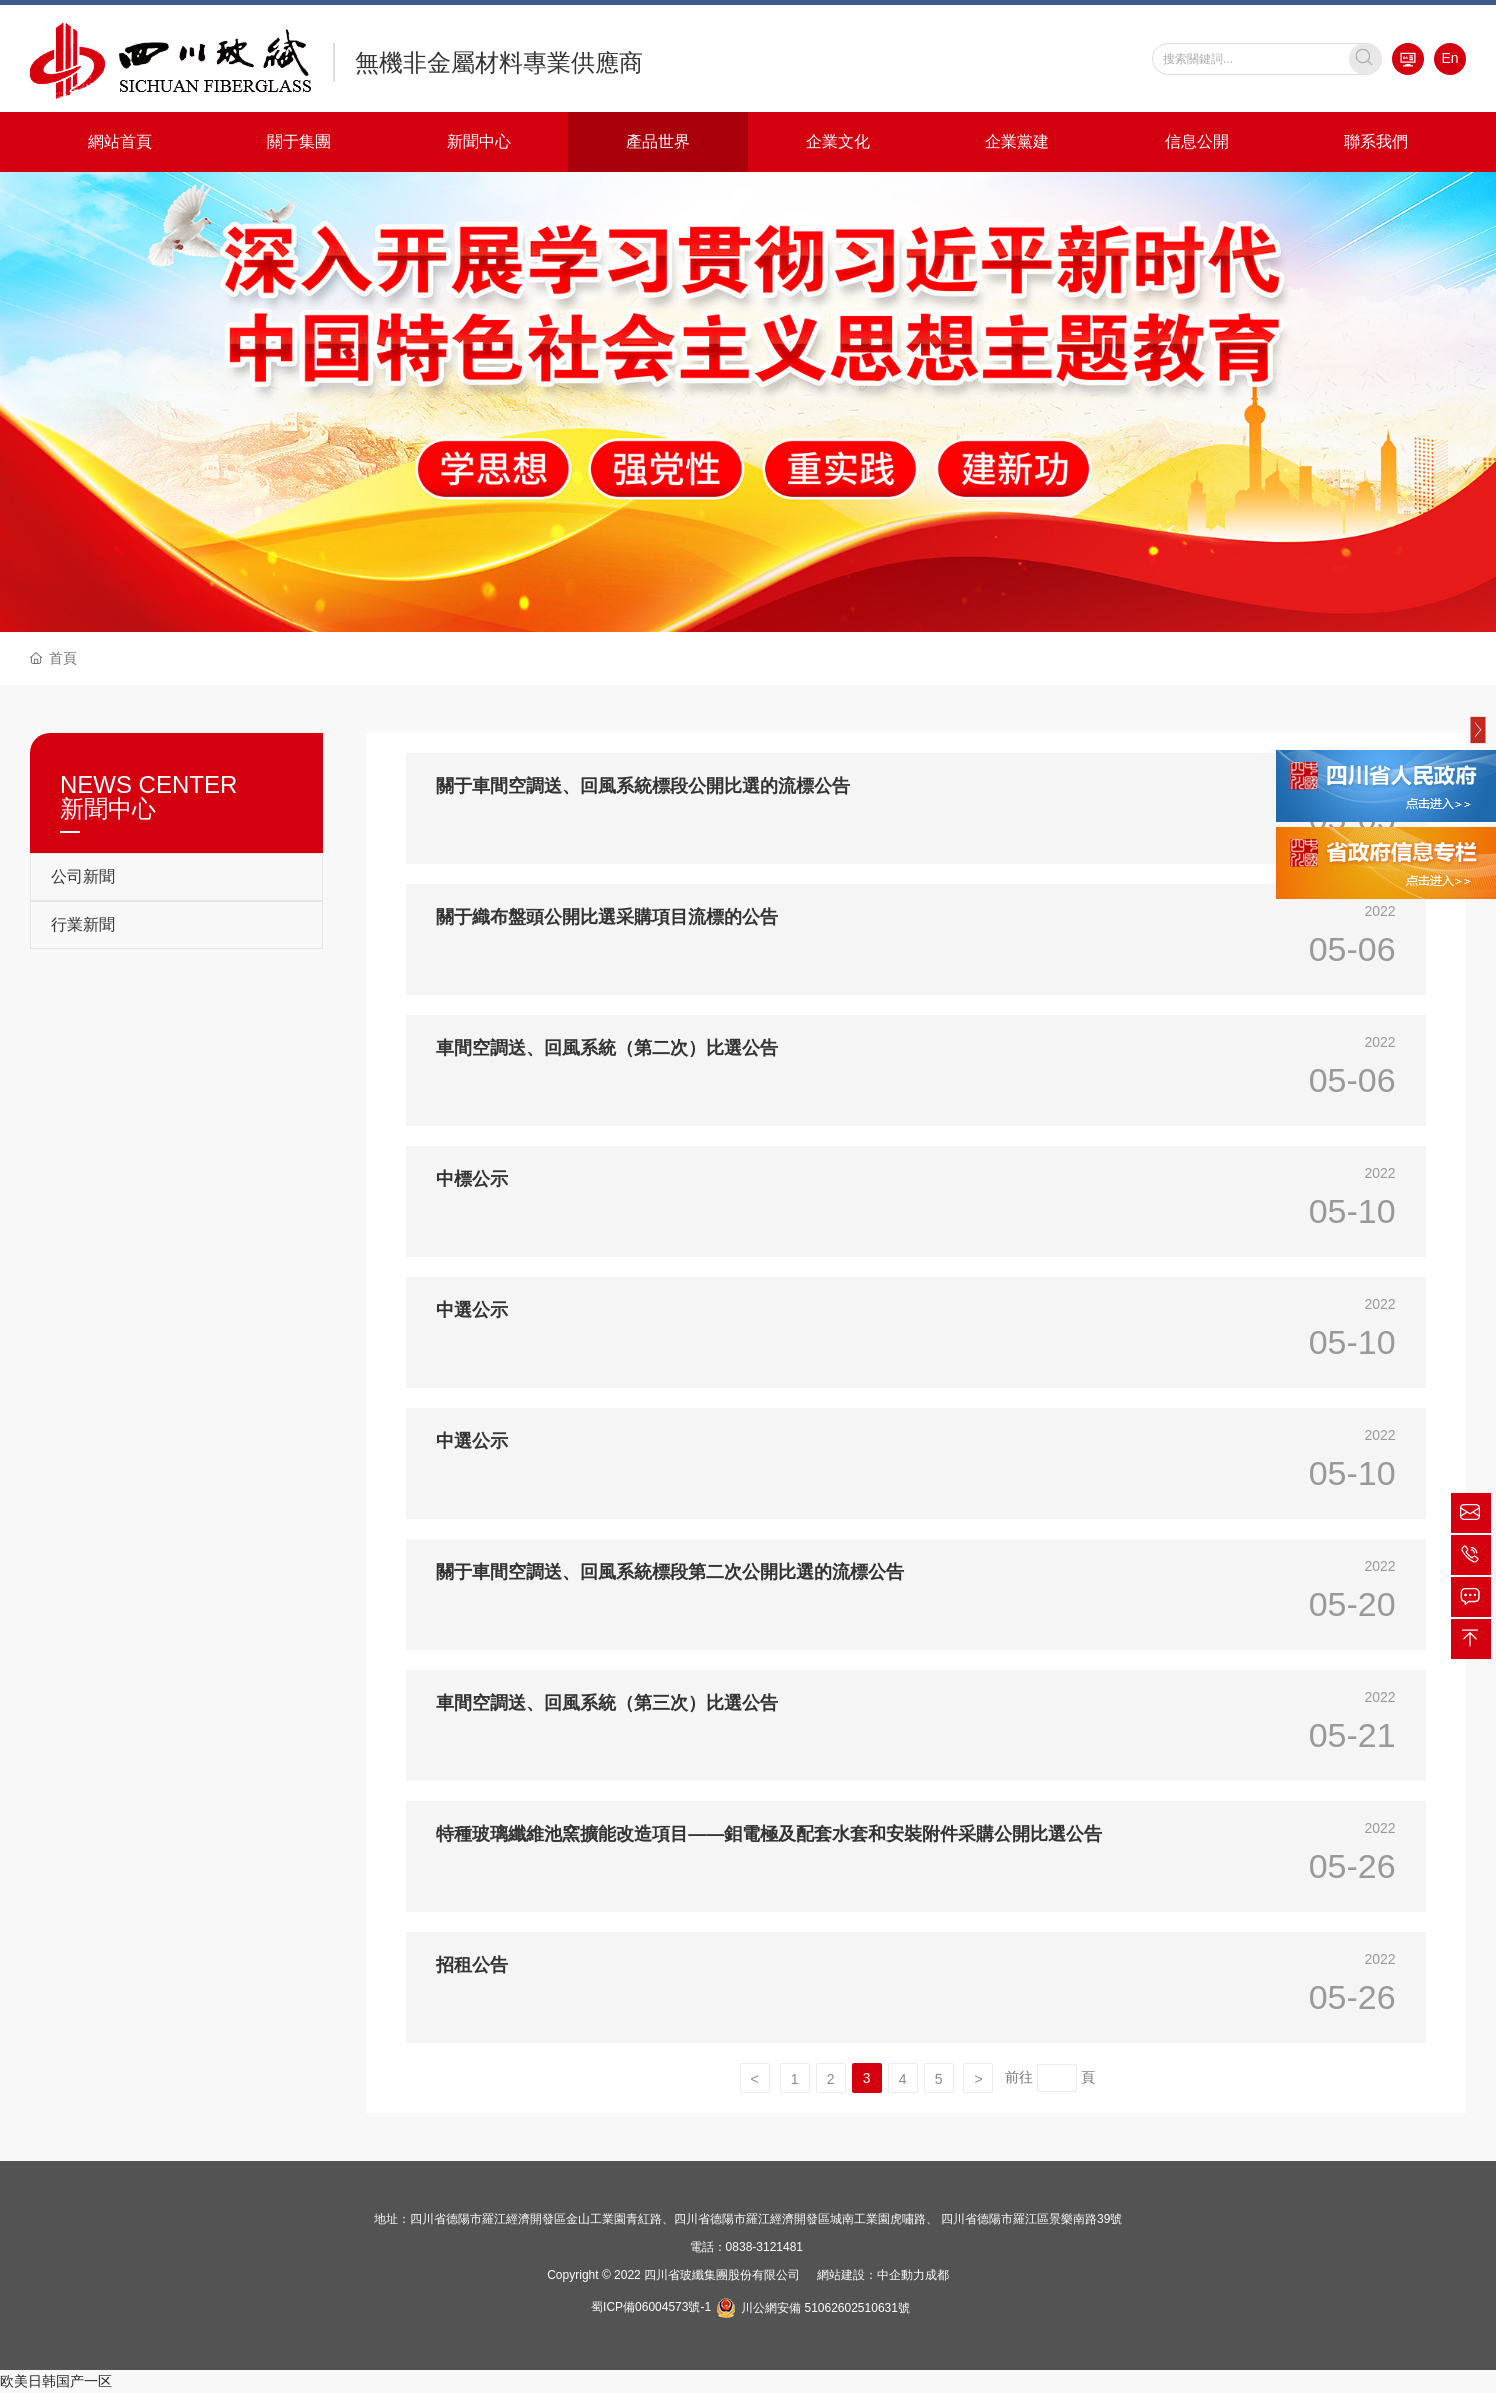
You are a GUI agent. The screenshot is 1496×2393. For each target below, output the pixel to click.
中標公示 (472, 1179)
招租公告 (472, 1965)
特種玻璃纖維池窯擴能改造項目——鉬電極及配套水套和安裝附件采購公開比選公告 (769, 1834)
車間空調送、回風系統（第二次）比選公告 (607, 1048)
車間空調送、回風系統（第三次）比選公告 (607, 1703)
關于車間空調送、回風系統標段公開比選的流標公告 (643, 786)
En (1450, 58)
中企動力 (901, 2275)
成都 (937, 2275)
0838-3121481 (764, 2247)
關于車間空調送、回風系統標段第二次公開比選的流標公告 (670, 1572)
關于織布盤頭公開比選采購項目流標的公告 (607, 917)
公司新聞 (83, 876)
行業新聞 (83, 924)
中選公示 (472, 1310)
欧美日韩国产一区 (56, 2381)
